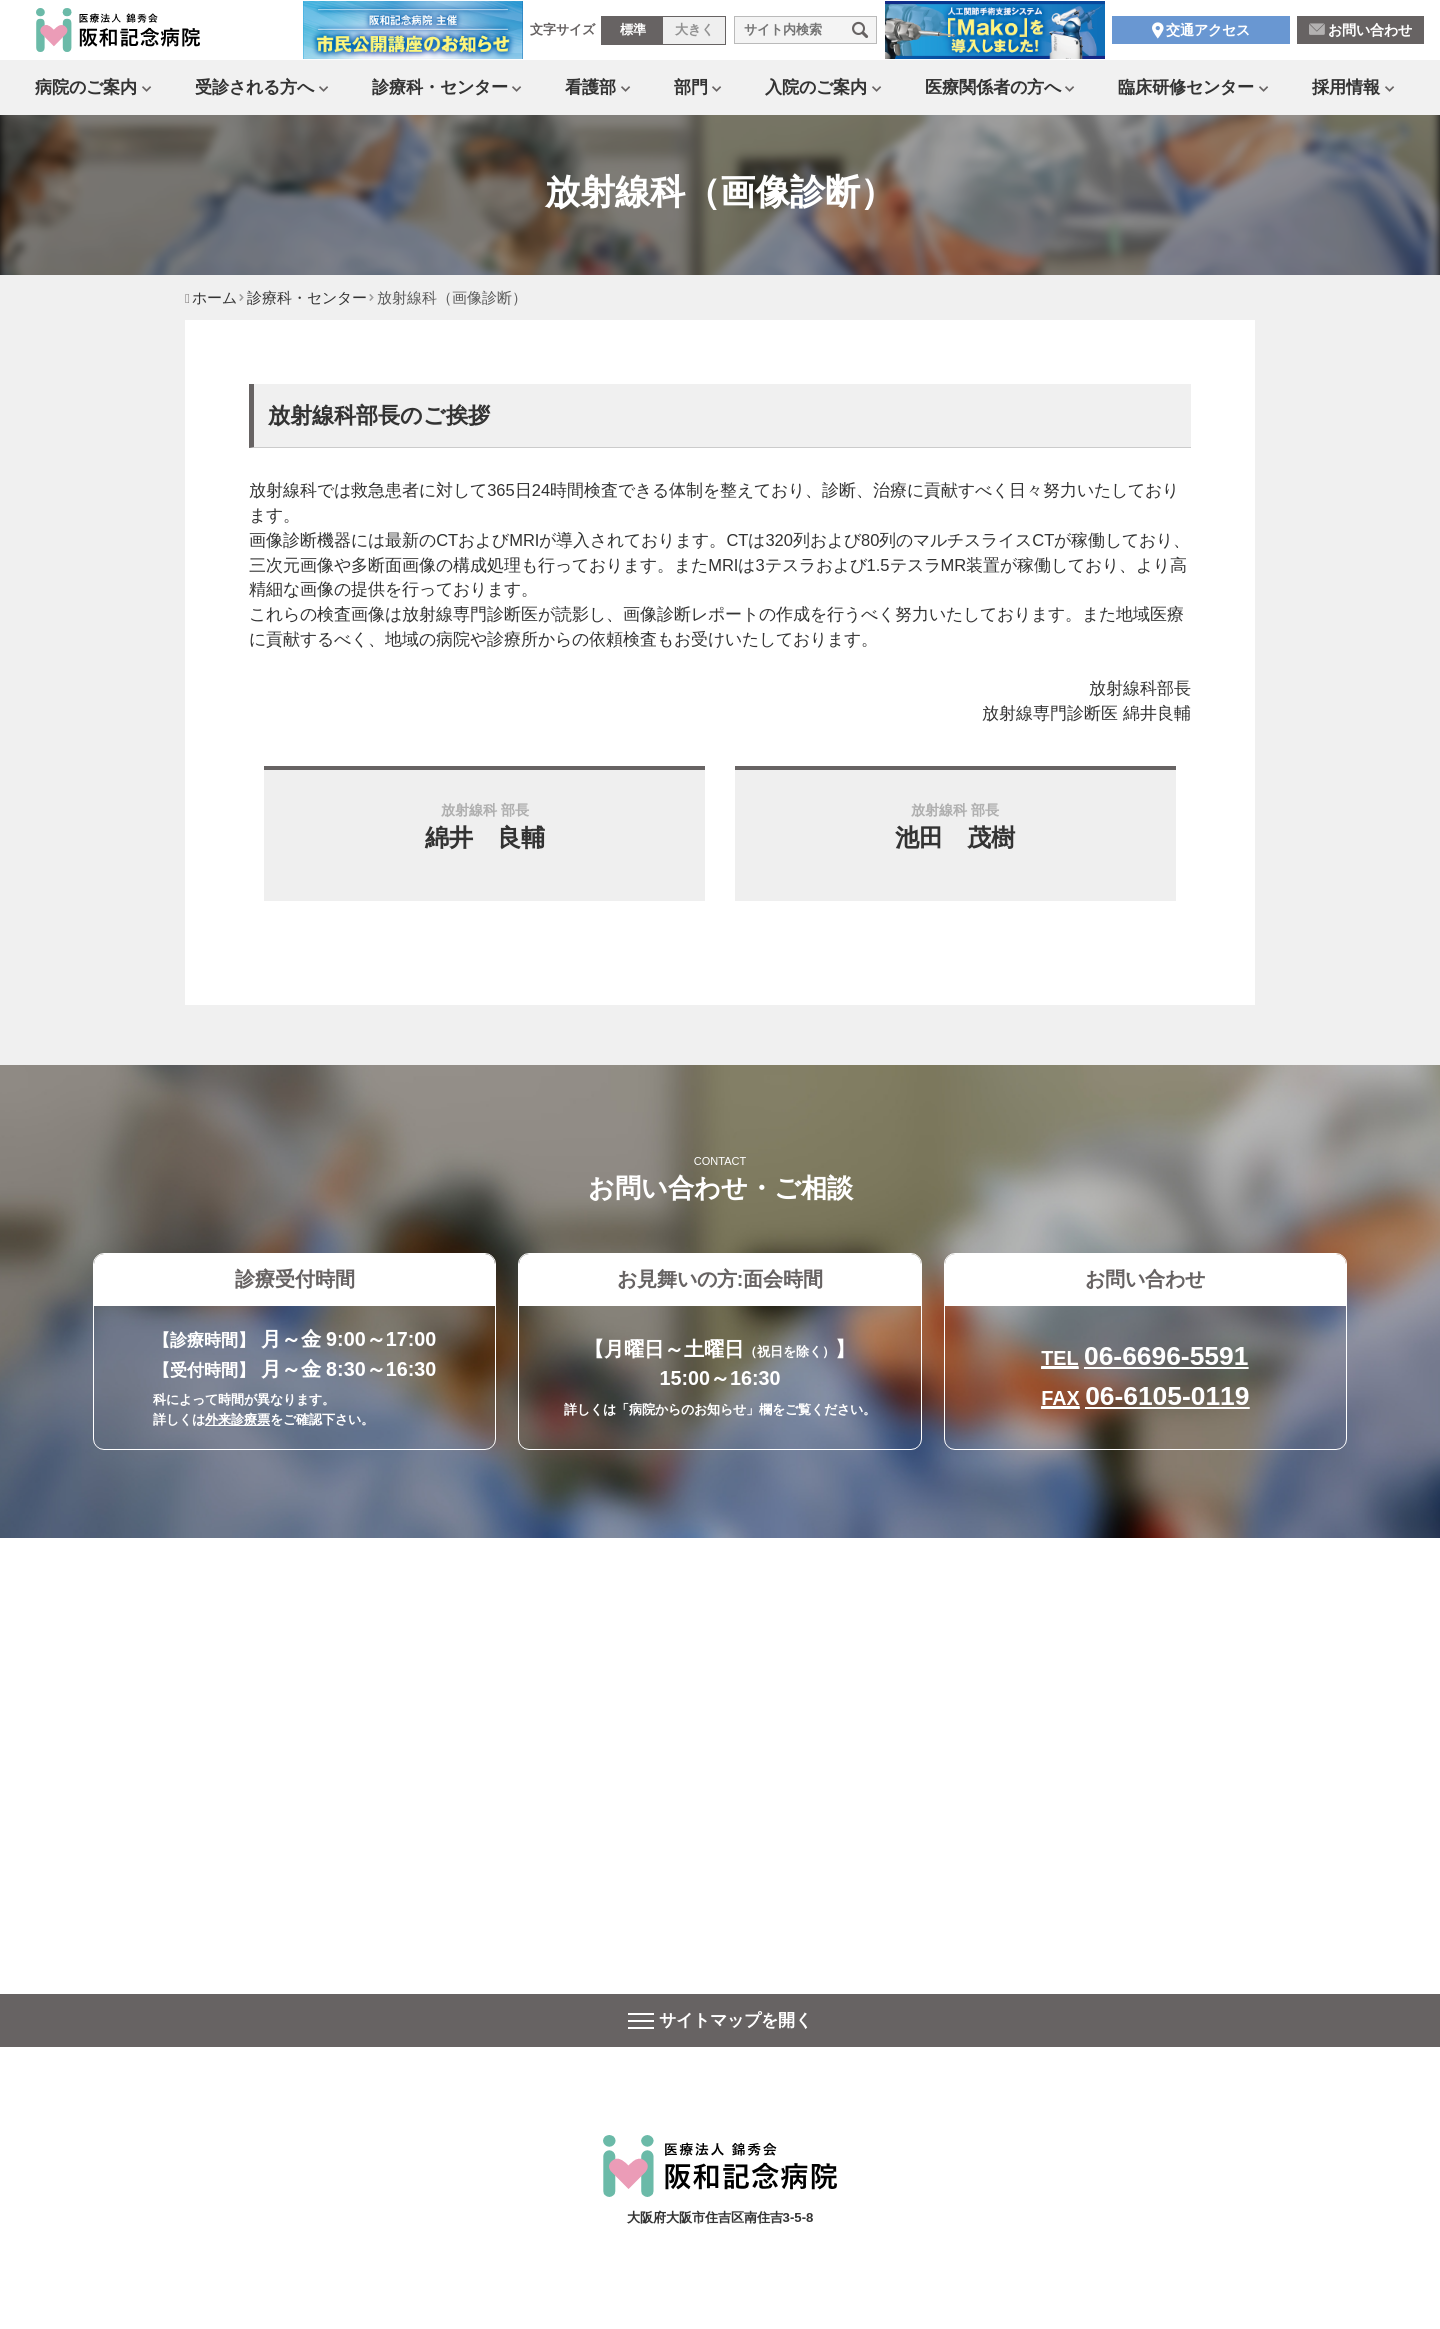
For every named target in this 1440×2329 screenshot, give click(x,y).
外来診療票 (237, 1419)
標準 (633, 38)
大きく (694, 38)
